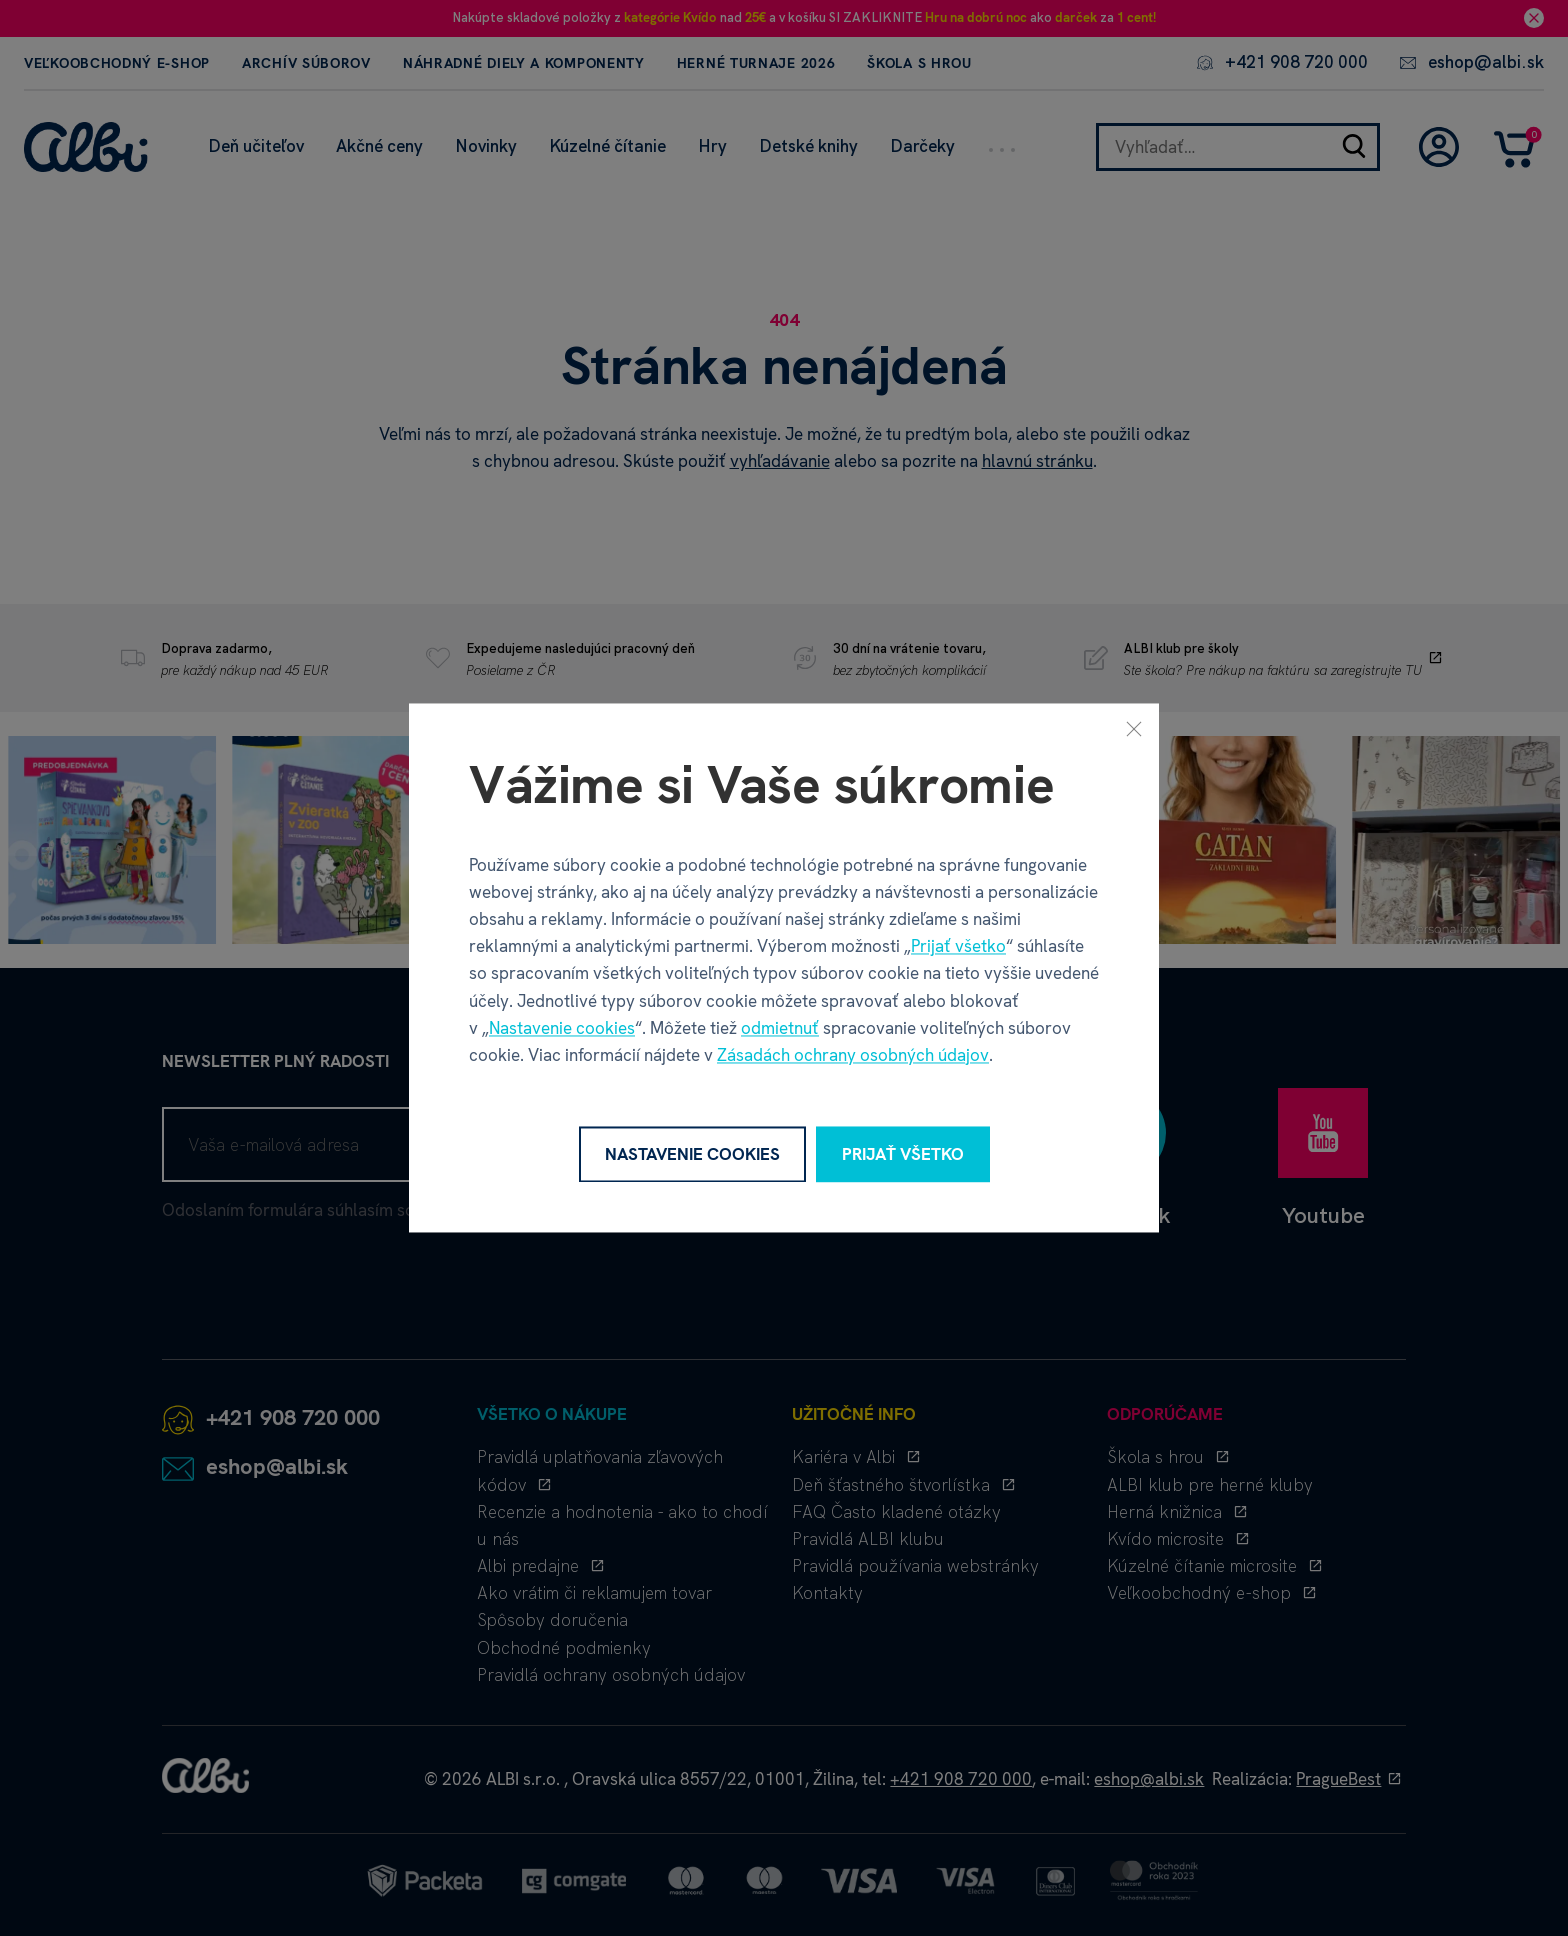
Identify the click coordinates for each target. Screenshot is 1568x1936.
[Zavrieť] (1134, 728)
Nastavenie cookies (562, 1028)
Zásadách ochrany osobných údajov (853, 1055)
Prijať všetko (958, 947)
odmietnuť (780, 1028)
